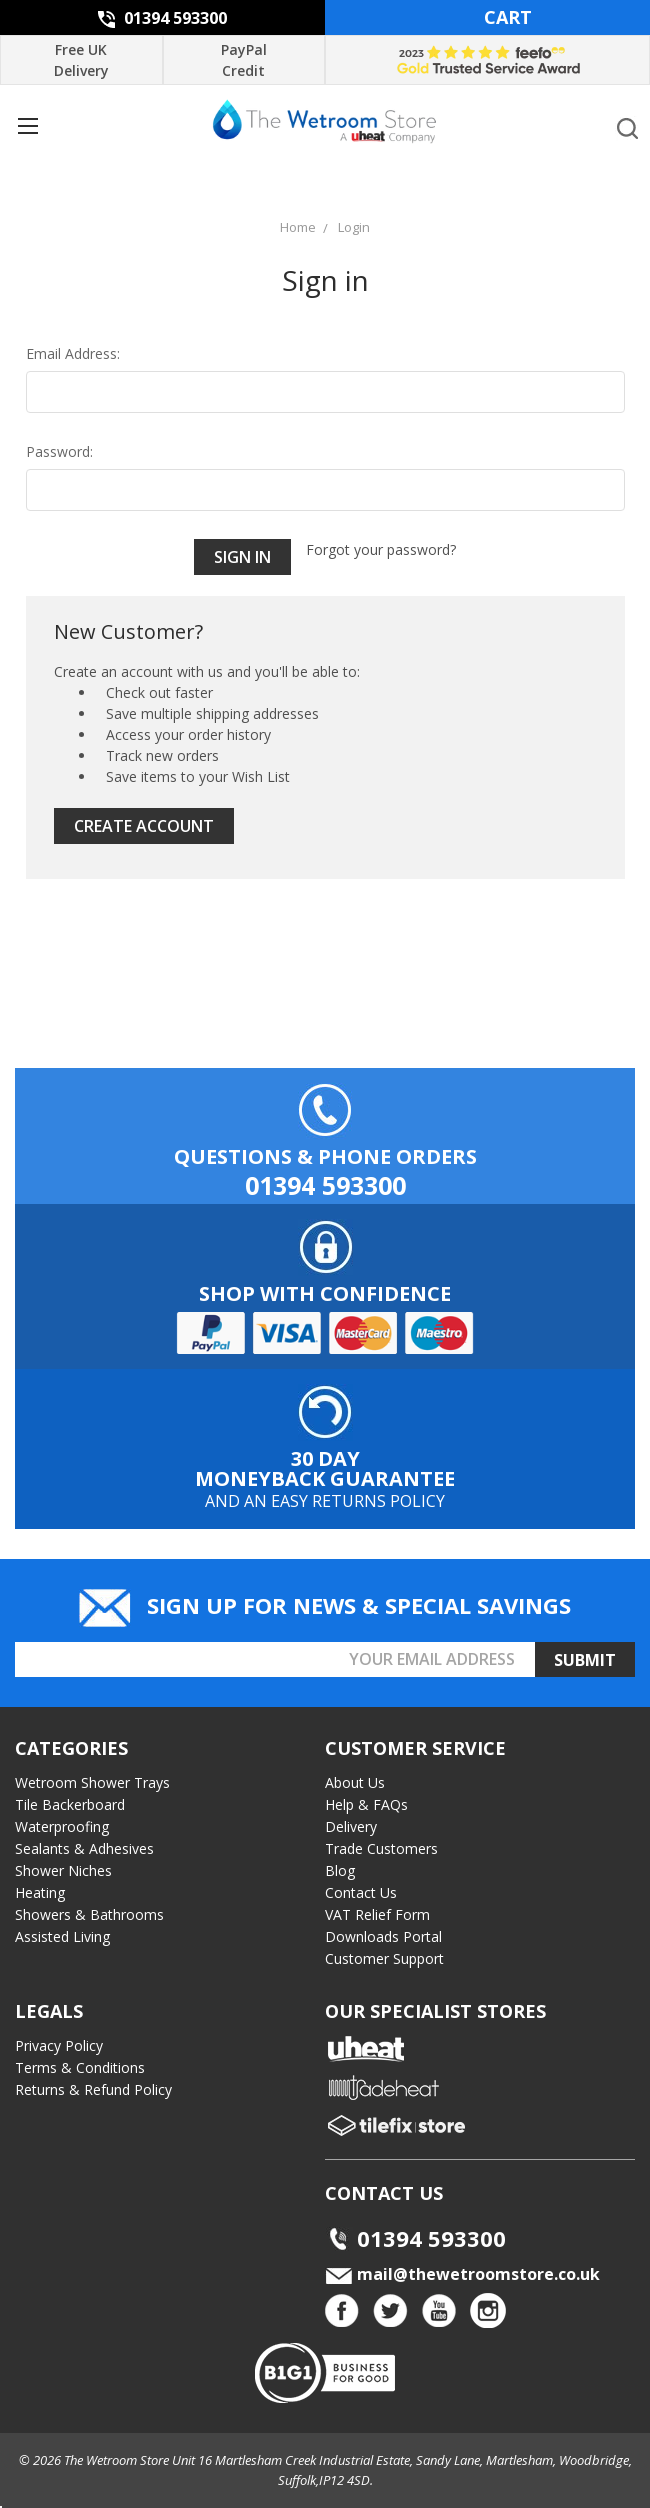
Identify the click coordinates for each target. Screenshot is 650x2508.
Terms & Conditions (80, 2067)
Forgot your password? (381, 549)
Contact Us (361, 1892)
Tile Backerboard (70, 1804)
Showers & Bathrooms (89, 1914)
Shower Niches (63, 1870)
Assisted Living (62, 1936)
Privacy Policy (59, 2045)
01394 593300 (162, 18)
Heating (40, 1892)
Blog (340, 1870)
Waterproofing (62, 1826)
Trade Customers (381, 1848)
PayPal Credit (244, 60)
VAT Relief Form (377, 1914)
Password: (59, 451)
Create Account (144, 826)
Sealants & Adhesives (84, 1848)
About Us (355, 1782)
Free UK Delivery (81, 60)
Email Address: (73, 353)
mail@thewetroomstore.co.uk (462, 2274)
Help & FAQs (366, 1804)
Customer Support (384, 1958)
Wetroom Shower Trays (92, 1782)
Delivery (351, 1826)
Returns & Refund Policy (93, 2089)
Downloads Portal (383, 1936)
